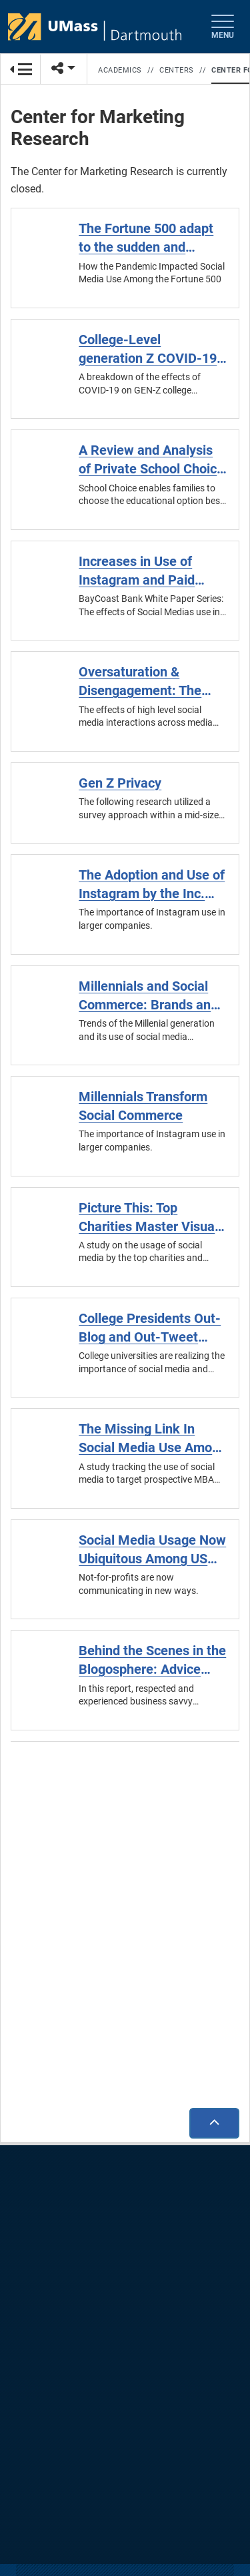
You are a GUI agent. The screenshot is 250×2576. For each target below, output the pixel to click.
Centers (176, 70)
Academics (120, 70)
